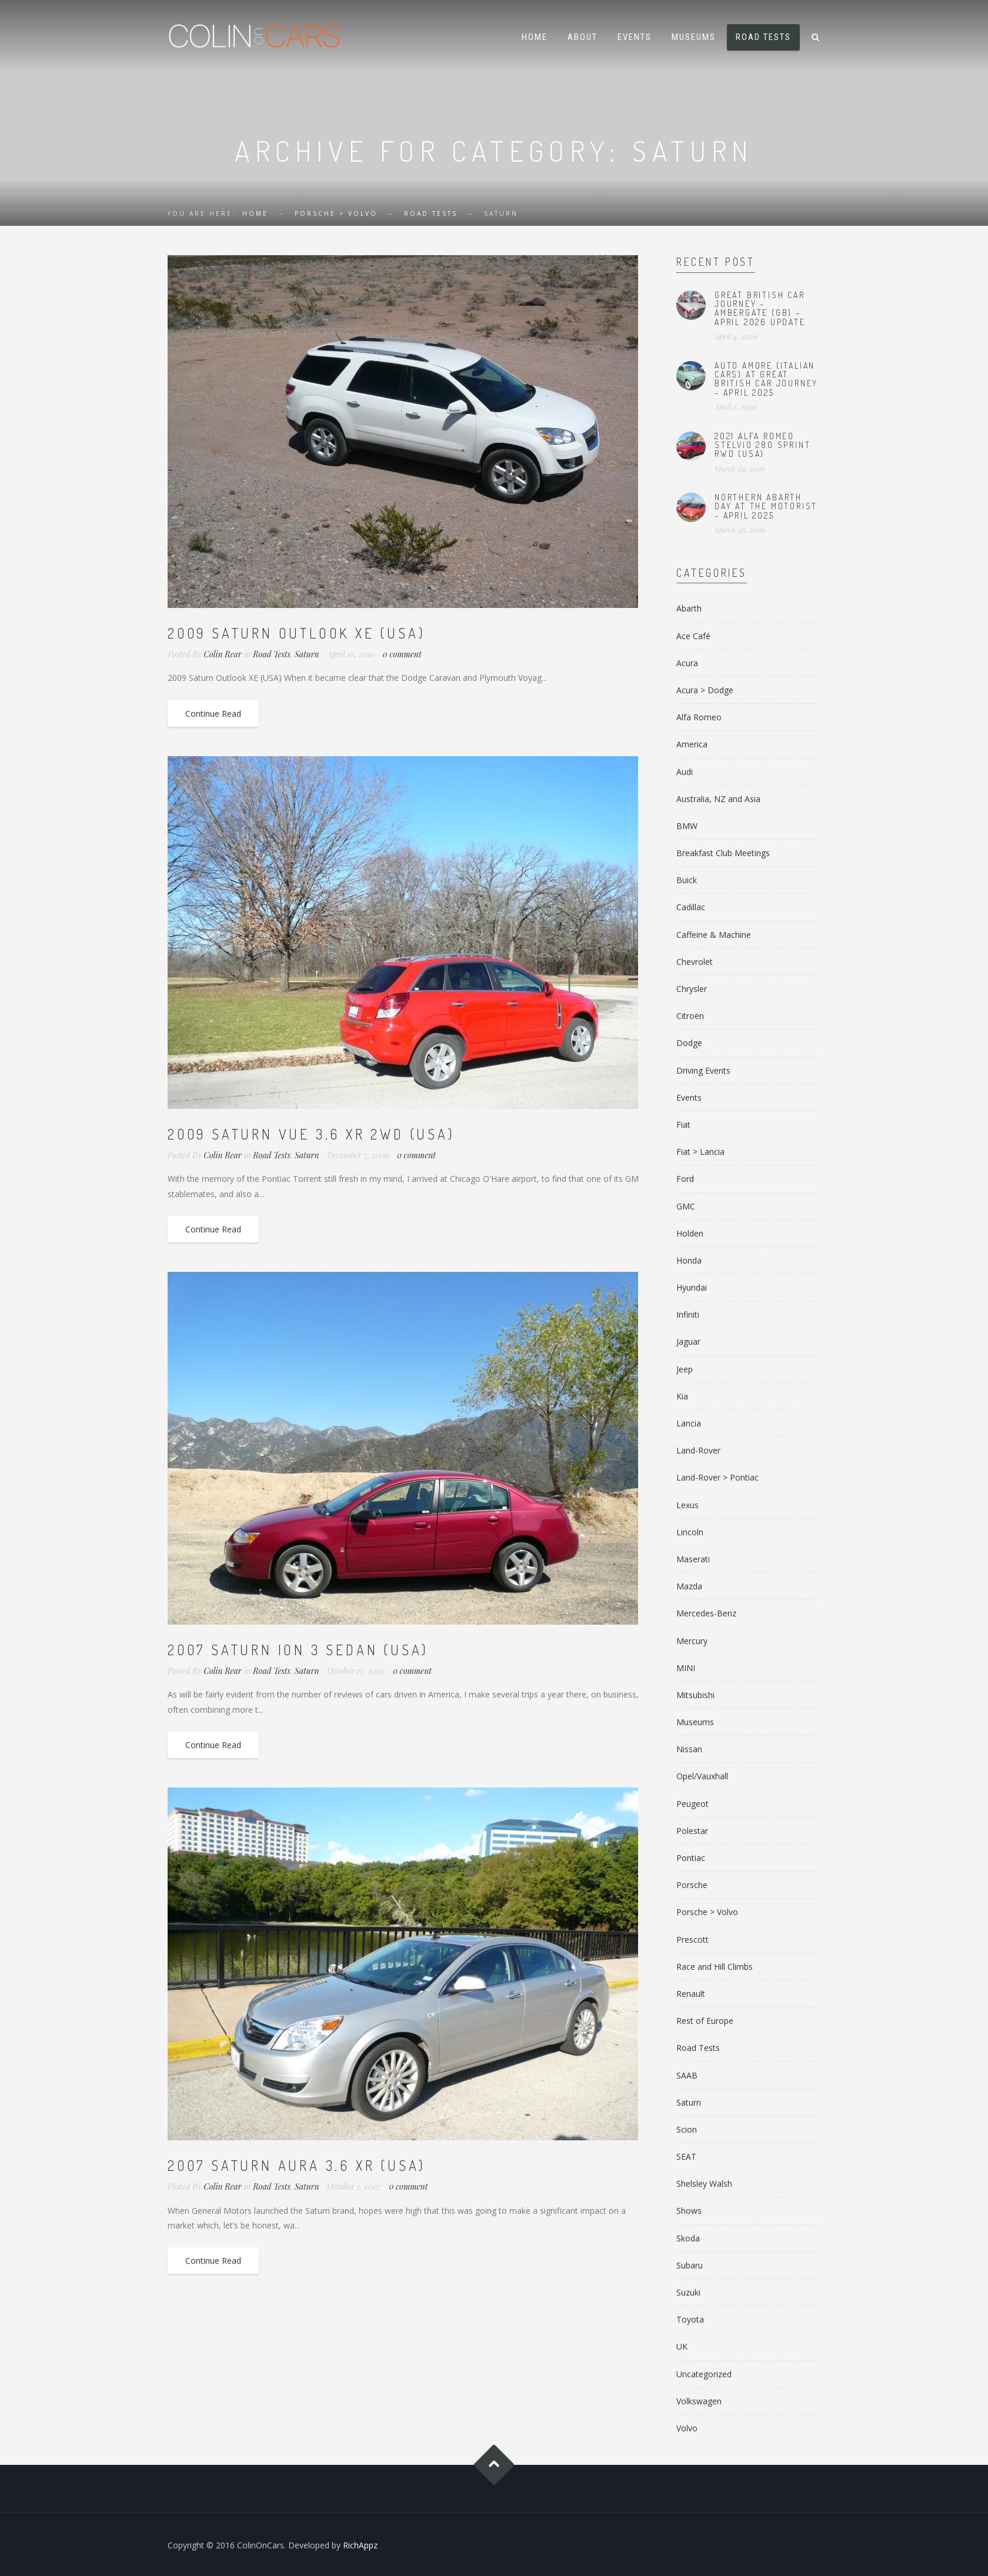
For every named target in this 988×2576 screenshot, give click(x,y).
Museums (694, 37)
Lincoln (689, 1532)
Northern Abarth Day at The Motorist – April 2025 (766, 506)
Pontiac (690, 1857)
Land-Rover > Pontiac (717, 1477)
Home (535, 37)
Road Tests (763, 37)
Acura (687, 663)
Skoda (688, 2238)
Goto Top (494, 2465)
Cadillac (690, 907)
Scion (686, 2129)
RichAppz (360, 2545)
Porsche (691, 1884)
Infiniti (687, 1314)
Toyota (690, 2319)
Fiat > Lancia (700, 1151)
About (583, 37)
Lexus (687, 1505)
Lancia (688, 1423)
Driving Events (703, 1070)
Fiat (683, 1124)
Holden (689, 1233)
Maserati (693, 1559)
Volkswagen (699, 2401)
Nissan (689, 1749)
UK (681, 2346)
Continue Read (213, 713)
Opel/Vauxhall (702, 1776)
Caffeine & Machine (713, 934)
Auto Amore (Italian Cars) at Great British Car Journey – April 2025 (766, 378)
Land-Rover (698, 1450)
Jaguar (688, 1341)
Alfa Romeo (699, 717)
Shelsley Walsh (704, 2183)
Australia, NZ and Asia (718, 798)
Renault (690, 1993)
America (691, 744)
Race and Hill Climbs (714, 1966)
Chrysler (691, 988)
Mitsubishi (695, 1694)
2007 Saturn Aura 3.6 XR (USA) (297, 2165)
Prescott (692, 1939)
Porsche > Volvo (336, 213)
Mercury (691, 1640)
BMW (686, 825)
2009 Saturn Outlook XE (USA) (296, 633)
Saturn (307, 654)
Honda (689, 1260)
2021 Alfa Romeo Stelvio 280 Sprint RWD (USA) (762, 445)
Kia (682, 1396)
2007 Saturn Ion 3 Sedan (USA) (298, 1650)
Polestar (692, 1830)
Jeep (684, 1369)
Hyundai (691, 1287)
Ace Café (693, 636)
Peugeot (692, 1803)
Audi (684, 771)
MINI (685, 1667)
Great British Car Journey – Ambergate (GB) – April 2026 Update (760, 308)
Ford (685, 1178)
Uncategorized (704, 2374)
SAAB (686, 2075)
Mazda (689, 1586)
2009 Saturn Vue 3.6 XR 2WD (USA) (311, 1134)
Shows (689, 2210)
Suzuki (688, 2292)
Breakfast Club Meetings (723, 852)
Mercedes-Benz (706, 1613)
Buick (686, 880)
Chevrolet (694, 961)
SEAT (686, 2156)
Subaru (689, 2265)
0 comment (402, 654)
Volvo (686, 2428)
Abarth (689, 608)
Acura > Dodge (704, 690)
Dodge (689, 1042)
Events (635, 37)
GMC (685, 1206)
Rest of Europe (704, 2020)
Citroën (690, 1015)
